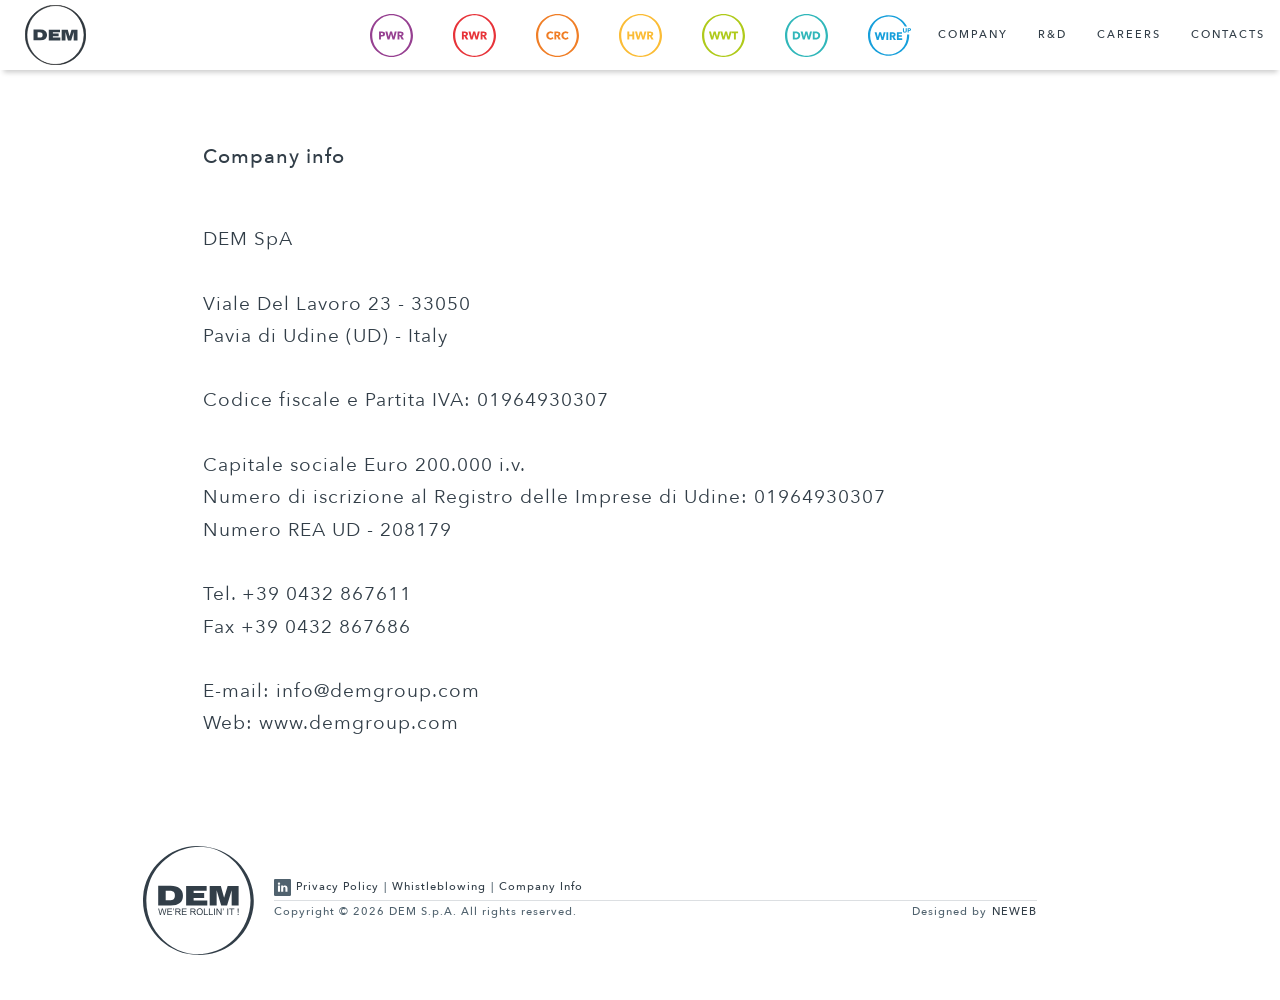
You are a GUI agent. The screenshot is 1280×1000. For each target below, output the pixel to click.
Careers (1129, 34)
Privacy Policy (337, 886)
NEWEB (1014, 911)
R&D (1052, 34)
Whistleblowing (439, 886)
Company (973, 34)
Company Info (541, 886)
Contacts (1228, 34)
